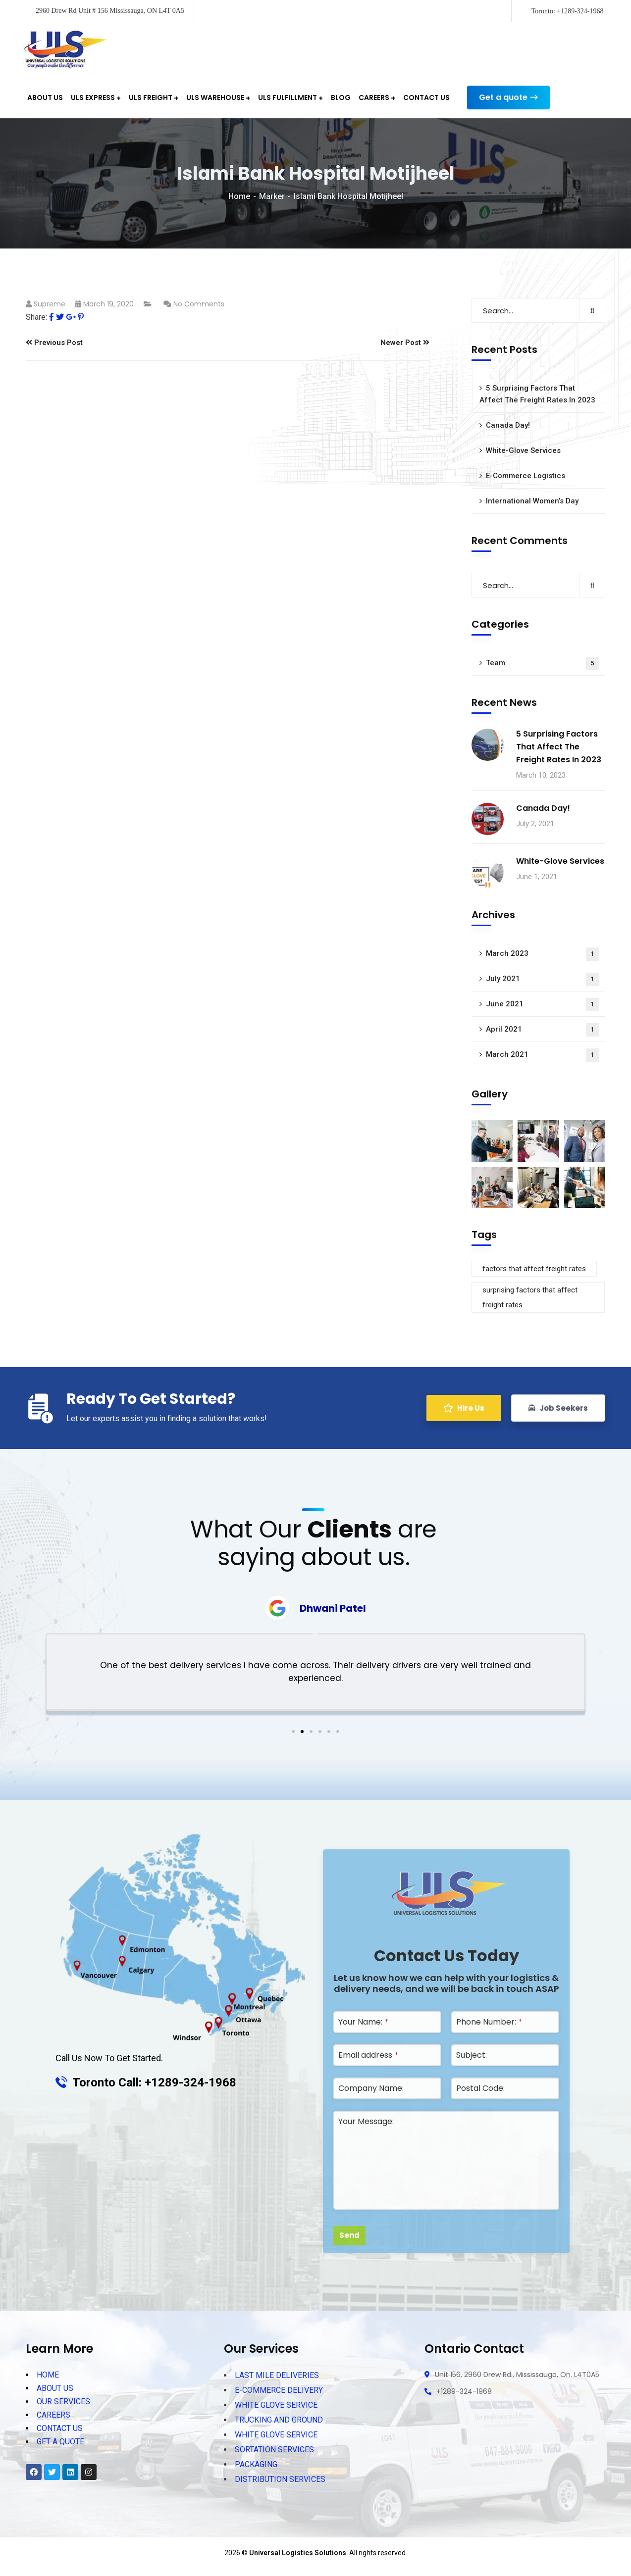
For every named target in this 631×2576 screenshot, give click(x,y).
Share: (36, 317)
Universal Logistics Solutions (297, 2553)
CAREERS (53, 2415)
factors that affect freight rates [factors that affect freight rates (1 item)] (534, 1268)
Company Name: (371, 2088)
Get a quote (508, 97)
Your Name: (363, 2022)
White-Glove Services (523, 450)
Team (542, 663)
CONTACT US (60, 2428)
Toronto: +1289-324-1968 (568, 11)
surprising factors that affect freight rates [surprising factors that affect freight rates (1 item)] (530, 1297)
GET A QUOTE (60, 2441)
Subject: (471, 2055)
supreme (49, 304)
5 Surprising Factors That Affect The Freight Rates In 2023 (537, 394)
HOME (48, 2374)
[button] (293, 1731)
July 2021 (542, 979)
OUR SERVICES (63, 2401)
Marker (272, 196)
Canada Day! (508, 425)
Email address (368, 2055)
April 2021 (542, 1030)
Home (239, 196)
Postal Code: (480, 2088)
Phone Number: (489, 2022)
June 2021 (542, 1004)
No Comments (198, 304)
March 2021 (542, 1055)
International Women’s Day (532, 500)
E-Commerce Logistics (525, 475)
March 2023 (542, 954)
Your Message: (366, 2121)
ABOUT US (55, 2388)
